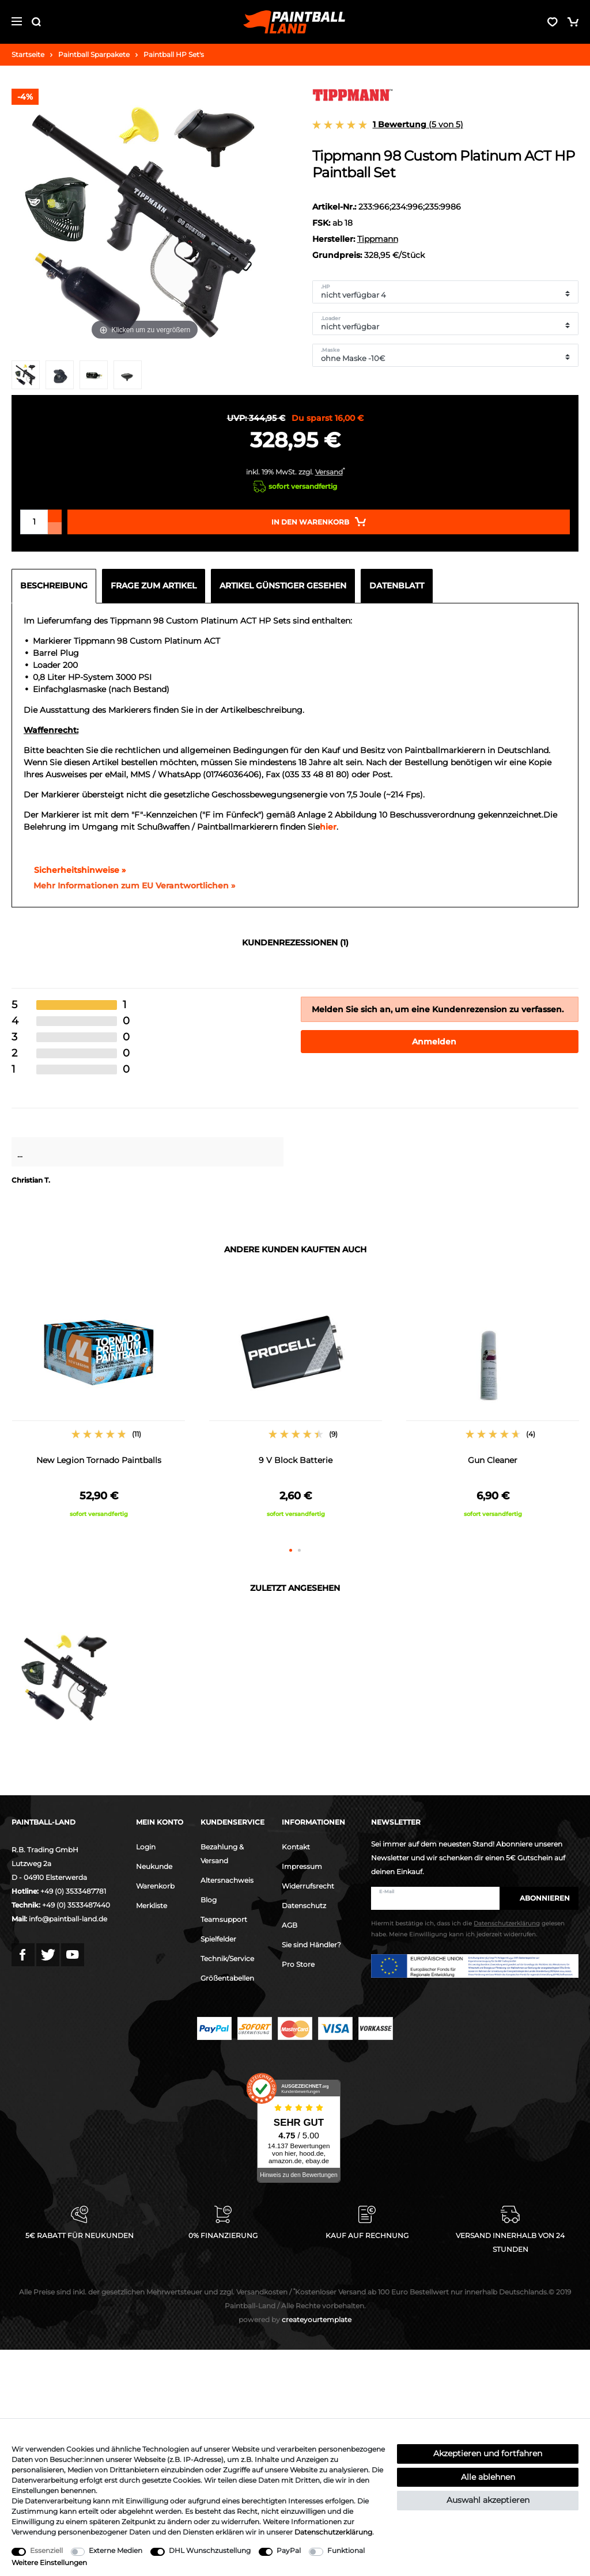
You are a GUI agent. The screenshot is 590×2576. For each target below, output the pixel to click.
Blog (209, 1899)
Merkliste (151, 1905)
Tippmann (377, 239)
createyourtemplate (295, 2319)
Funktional (346, 2550)
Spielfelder (218, 1939)
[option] (98, 1404)
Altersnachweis (227, 1880)
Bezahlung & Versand (222, 1853)
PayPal (289, 2550)
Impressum (302, 1866)
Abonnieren (539, 1898)
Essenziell (46, 2550)
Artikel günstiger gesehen (283, 585)
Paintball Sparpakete (94, 54)
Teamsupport (224, 1919)
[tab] (57, 586)
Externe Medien (115, 2550)
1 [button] (290, 1550)
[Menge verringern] (55, 528)
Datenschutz (304, 1905)
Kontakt (296, 1846)
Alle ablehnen (488, 2477)
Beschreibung (54, 585)
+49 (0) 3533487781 (73, 1891)
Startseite (28, 54)
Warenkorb (155, 1886)
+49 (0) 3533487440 (76, 1905)
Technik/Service (227, 1958)
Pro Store (298, 1964)
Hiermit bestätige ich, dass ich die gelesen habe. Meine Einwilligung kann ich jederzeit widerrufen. (468, 1929)
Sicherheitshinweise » (75, 870)
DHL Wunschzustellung (210, 2550)
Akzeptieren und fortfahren (487, 2453)
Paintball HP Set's (173, 54)
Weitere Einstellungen (49, 2562)
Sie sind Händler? (311, 1944)
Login (146, 1846)
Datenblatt (396, 585)
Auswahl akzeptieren (488, 2500)
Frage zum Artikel (153, 585)
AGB (289, 1925)
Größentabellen (227, 1978)
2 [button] (299, 1550)
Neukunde (154, 1866)
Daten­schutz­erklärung (333, 2532)
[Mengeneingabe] (34, 522)
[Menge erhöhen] (55, 516)
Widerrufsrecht (308, 1886)
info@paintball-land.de (68, 1918)
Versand (329, 472)
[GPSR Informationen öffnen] (130, 886)
